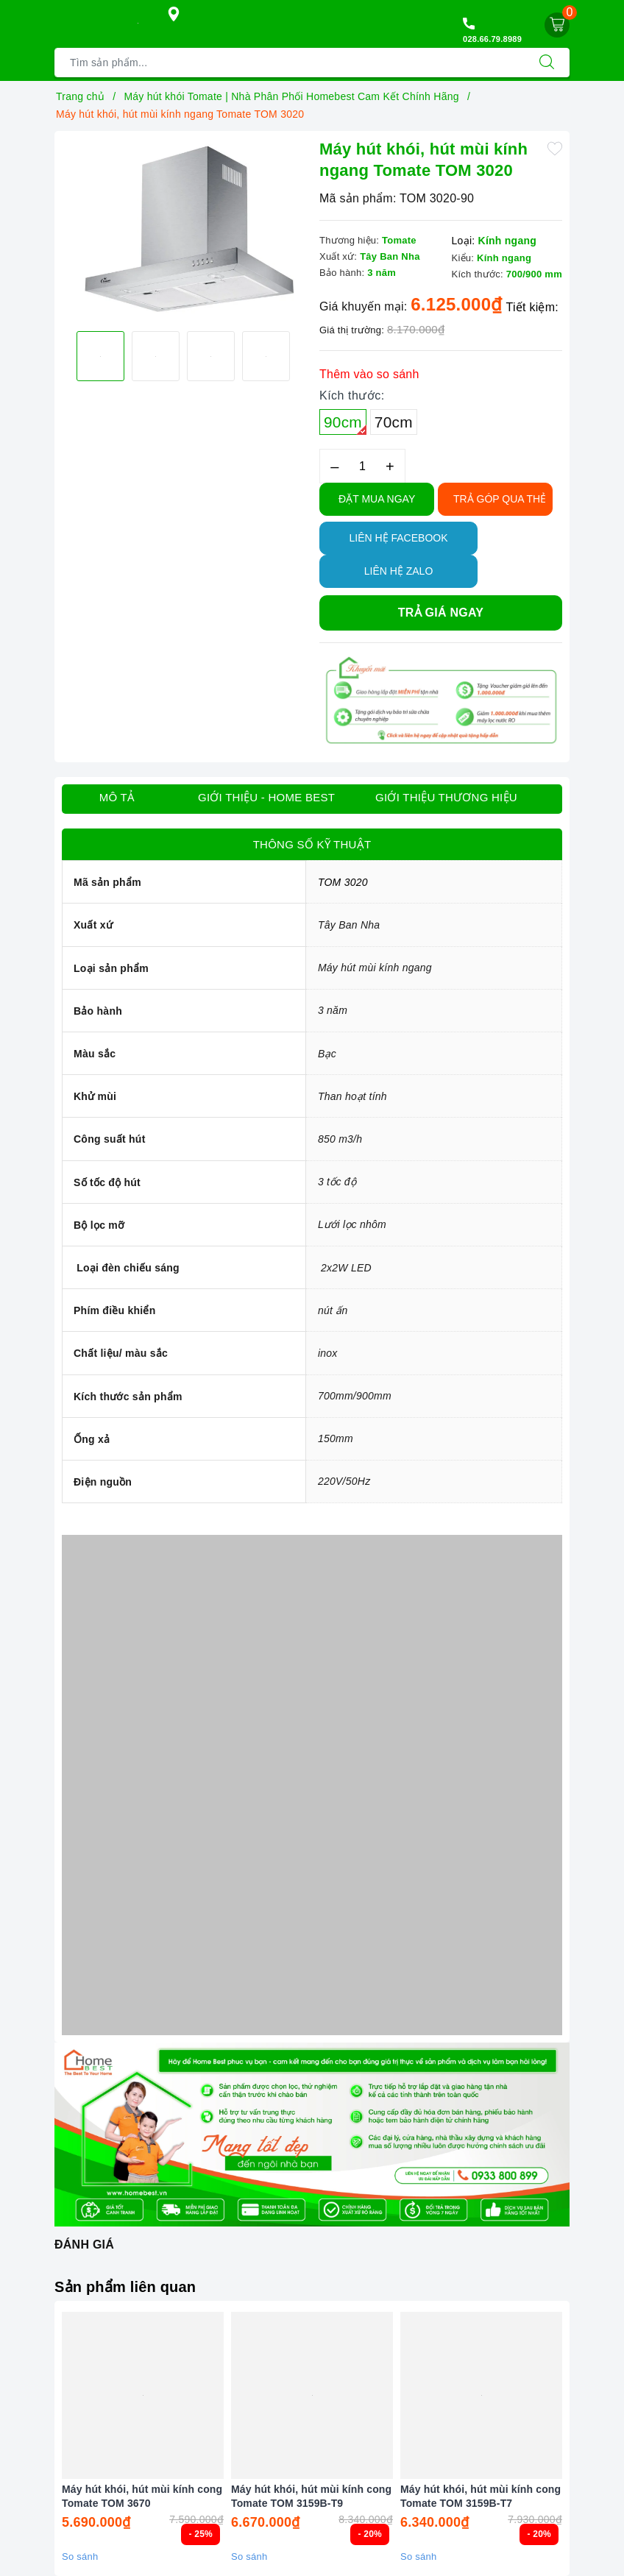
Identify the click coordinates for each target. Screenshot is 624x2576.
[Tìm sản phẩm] (289, 62)
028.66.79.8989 (492, 39)
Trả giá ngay (440, 612)
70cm (394, 422)
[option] (183, 229)
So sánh (80, 2556)
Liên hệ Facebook (398, 538)
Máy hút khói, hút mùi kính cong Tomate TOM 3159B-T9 (311, 2495)
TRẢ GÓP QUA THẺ (499, 499)
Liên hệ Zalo (398, 571)
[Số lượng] (362, 466)
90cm (345, 424)
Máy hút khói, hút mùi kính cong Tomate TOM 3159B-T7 (480, 2495)
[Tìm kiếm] (547, 62)
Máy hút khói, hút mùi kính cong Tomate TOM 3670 (142, 2495)
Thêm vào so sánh (369, 374)
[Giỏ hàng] (557, 25)
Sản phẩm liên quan (125, 2287)
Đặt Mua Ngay (376, 499)
